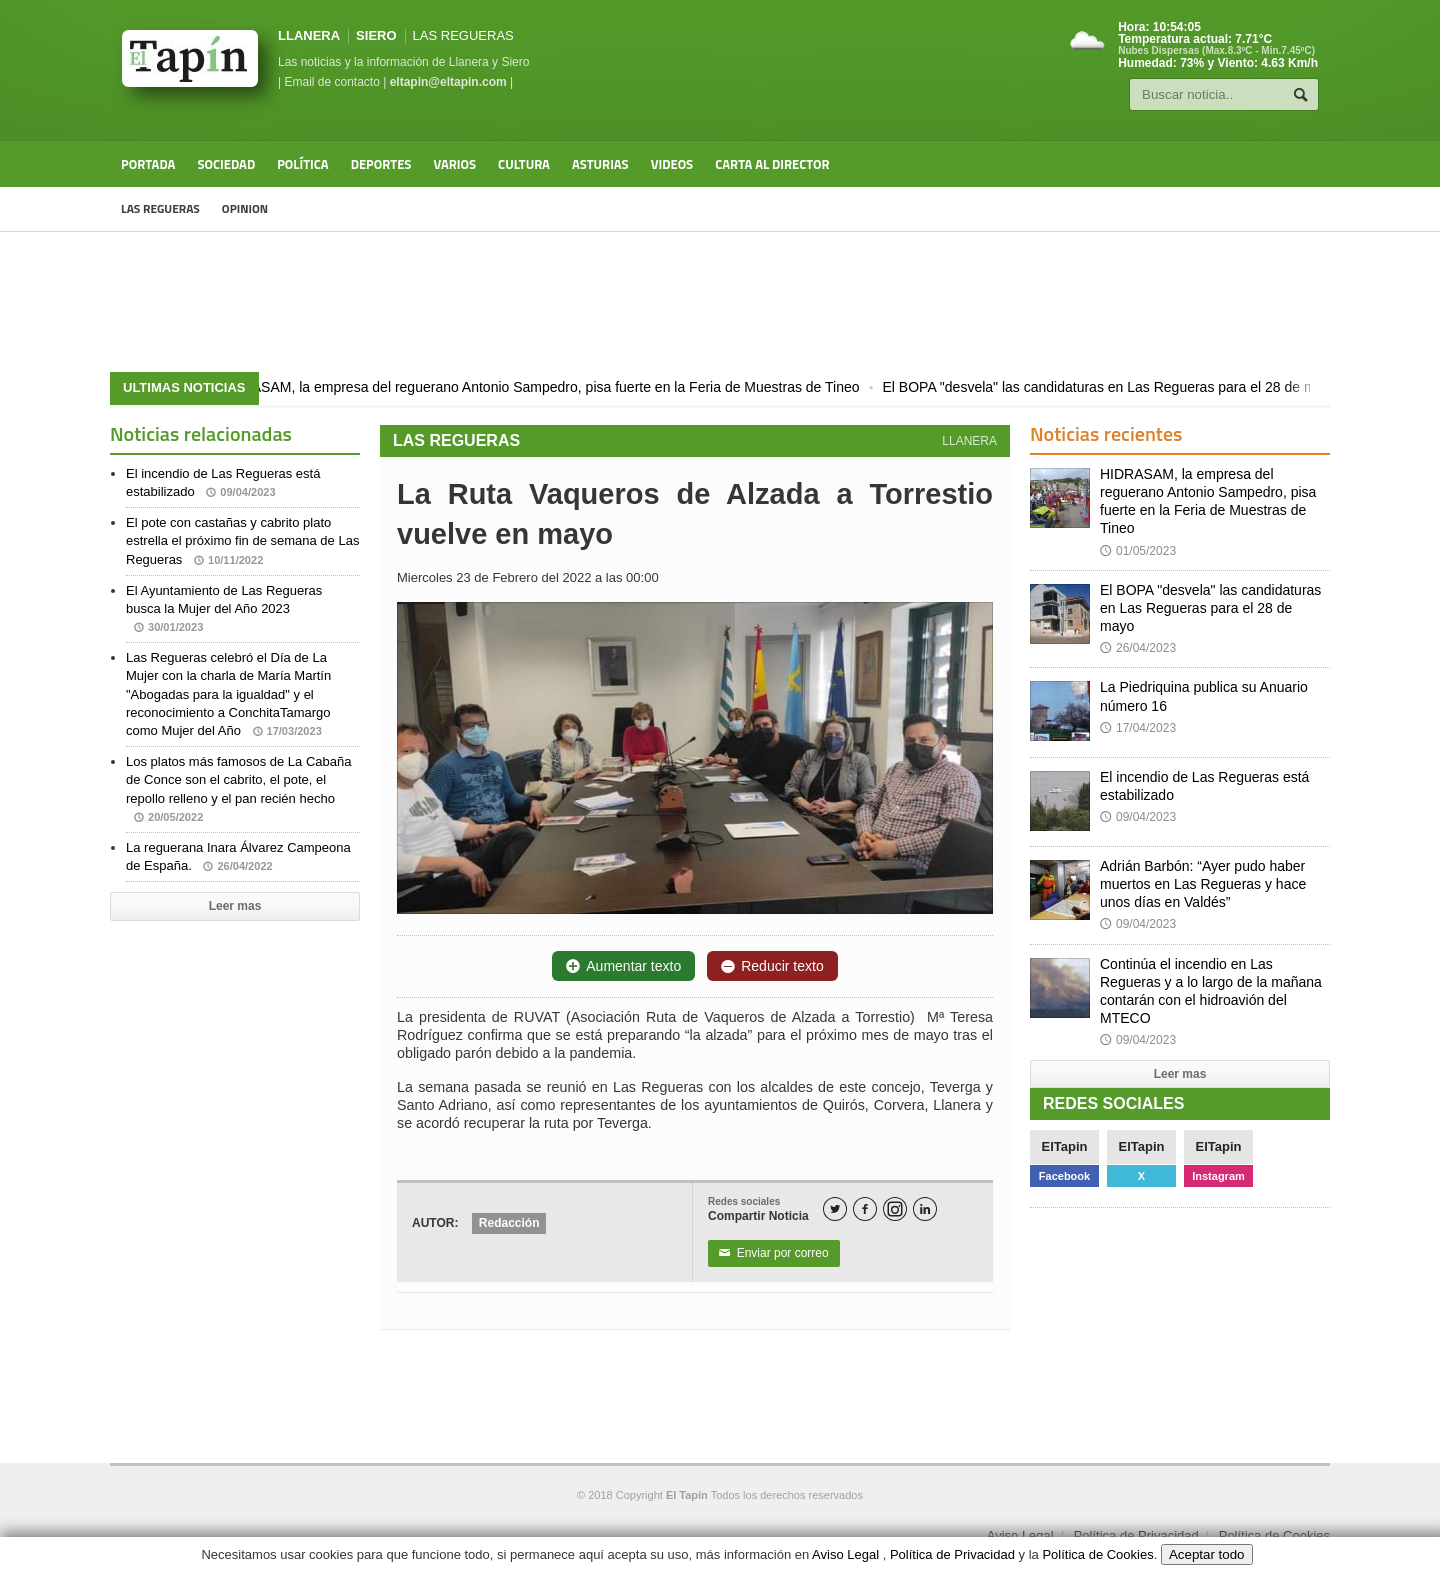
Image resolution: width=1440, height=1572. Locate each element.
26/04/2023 (1138, 648)
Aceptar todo (1207, 1554)
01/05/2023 (1138, 551)
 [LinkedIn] (925, 1209)
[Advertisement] (720, 302)
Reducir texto (772, 966)
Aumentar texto (623, 966)
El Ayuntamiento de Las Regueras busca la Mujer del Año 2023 (224, 608)
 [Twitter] (835, 1209)
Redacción (509, 1223)
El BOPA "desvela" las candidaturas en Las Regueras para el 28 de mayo (1124, 387)
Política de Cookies (1274, 1535)
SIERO (376, 35)
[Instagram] (895, 1209)
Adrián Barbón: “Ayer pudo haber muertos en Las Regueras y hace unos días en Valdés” (1203, 884)
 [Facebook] (865, 1209)
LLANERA (309, 35)
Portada (148, 164)
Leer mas (235, 906)
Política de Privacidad (1136, 1535)
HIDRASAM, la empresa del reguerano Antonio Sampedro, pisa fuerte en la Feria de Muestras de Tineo (552, 387)
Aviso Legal (1020, 1535)
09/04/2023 (1138, 817)
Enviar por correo (774, 1253)
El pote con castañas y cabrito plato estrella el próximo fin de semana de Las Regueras (242, 540)
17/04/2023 (1138, 728)
